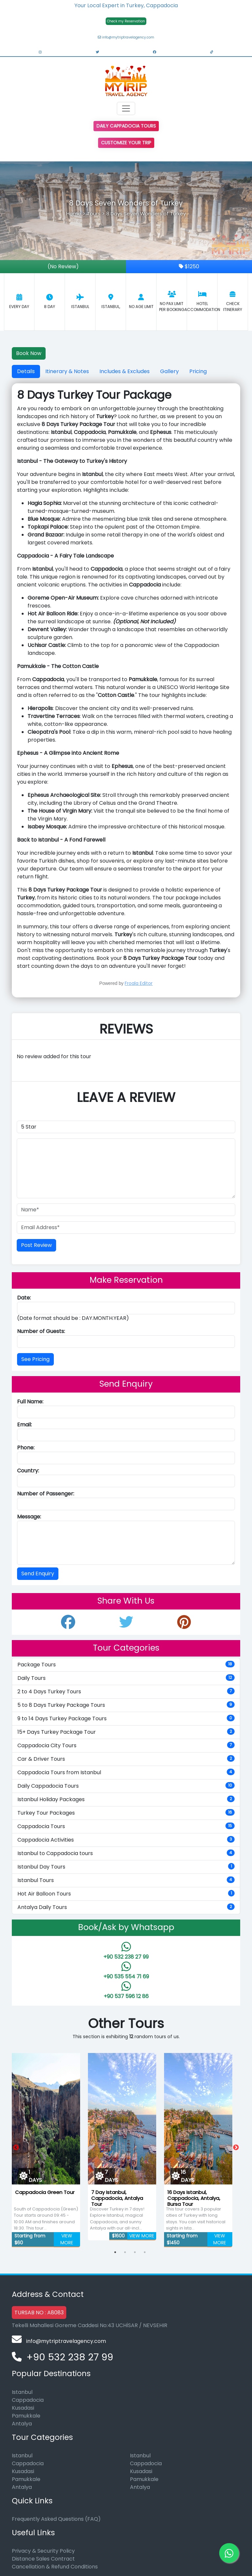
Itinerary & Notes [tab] (67, 371)
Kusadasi (23, 2408)
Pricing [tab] (198, 371)
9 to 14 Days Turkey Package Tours (126, 1718)
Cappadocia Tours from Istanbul (126, 1772)
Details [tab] (26, 371)
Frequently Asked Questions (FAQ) (56, 2519)
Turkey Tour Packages (126, 1813)
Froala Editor (139, 983)
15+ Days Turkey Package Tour (126, 1732)
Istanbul (22, 2392)
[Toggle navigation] (126, 108)
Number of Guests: (41, 1331)
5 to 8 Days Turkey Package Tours (126, 1705)
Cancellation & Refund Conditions (55, 2566)
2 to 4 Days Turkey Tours (126, 1691)
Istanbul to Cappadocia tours (126, 1853)
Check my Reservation (126, 21)
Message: (29, 1516)
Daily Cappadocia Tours (126, 126)
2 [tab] (125, 2252)
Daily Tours (126, 1678)
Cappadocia (28, 2400)
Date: (24, 1297)
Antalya (22, 2423)
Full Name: (30, 1401)
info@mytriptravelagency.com (126, 37)
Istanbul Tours (126, 1880)
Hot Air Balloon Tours (126, 1893)
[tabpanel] (46, 2147)
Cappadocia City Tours (126, 1745)
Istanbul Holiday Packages (126, 1799)
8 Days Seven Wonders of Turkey (146, 213)
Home (73, 213)
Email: (24, 1424)
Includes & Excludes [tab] (124, 371)
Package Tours (126, 1664)
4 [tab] (144, 2252)
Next (236, 2147)
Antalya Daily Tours (126, 1907)
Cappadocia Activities (126, 1840)
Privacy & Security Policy (43, 2551)
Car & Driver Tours (126, 1759)
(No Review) (63, 266)
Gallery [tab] (169, 371)
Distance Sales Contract (43, 2559)
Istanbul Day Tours (126, 1867)
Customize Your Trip (126, 142)
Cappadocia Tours (126, 1826)
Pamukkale (26, 2416)
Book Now (28, 353)
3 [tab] (135, 2252)
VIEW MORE (66, 2239)
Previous (16, 2147)
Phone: (25, 1447)
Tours (93, 213)
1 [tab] (115, 2252)
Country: (28, 1470)
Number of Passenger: (45, 1493)
